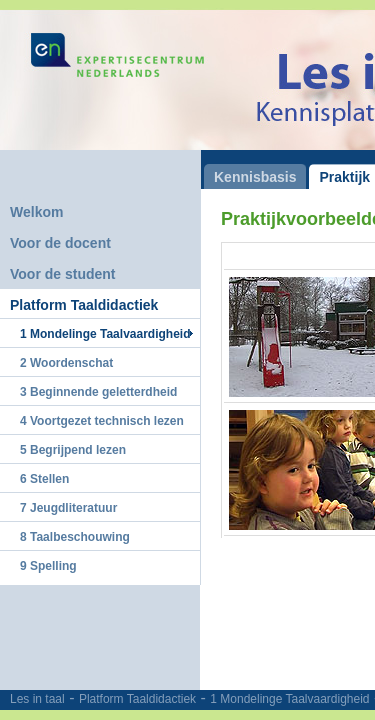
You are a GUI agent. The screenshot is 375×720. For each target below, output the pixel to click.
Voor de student (63, 274)
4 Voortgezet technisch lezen (102, 421)
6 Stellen (44, 479)
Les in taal (37, 699)
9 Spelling (48, 566)
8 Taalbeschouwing (75, 537)
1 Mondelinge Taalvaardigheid (289, 699)
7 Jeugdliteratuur (68, 508)
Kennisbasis (255, 177)
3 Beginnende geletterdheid (98, 392)
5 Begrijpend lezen (73, 450)
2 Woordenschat (66, 363)
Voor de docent (60, 243)
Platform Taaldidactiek (137, 699)
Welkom (36, 212)
